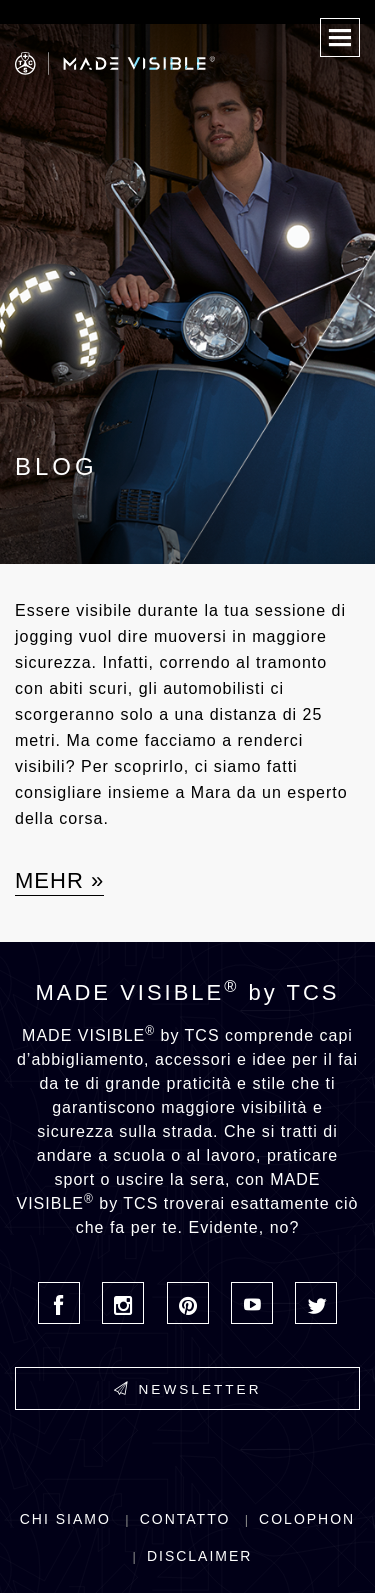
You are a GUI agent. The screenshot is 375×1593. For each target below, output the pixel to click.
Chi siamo (65, 1519)
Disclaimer (200, 1556)
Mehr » (59, 880)
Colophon (307, 1519)
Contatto (185, 1519)
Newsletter (188, 1389)
